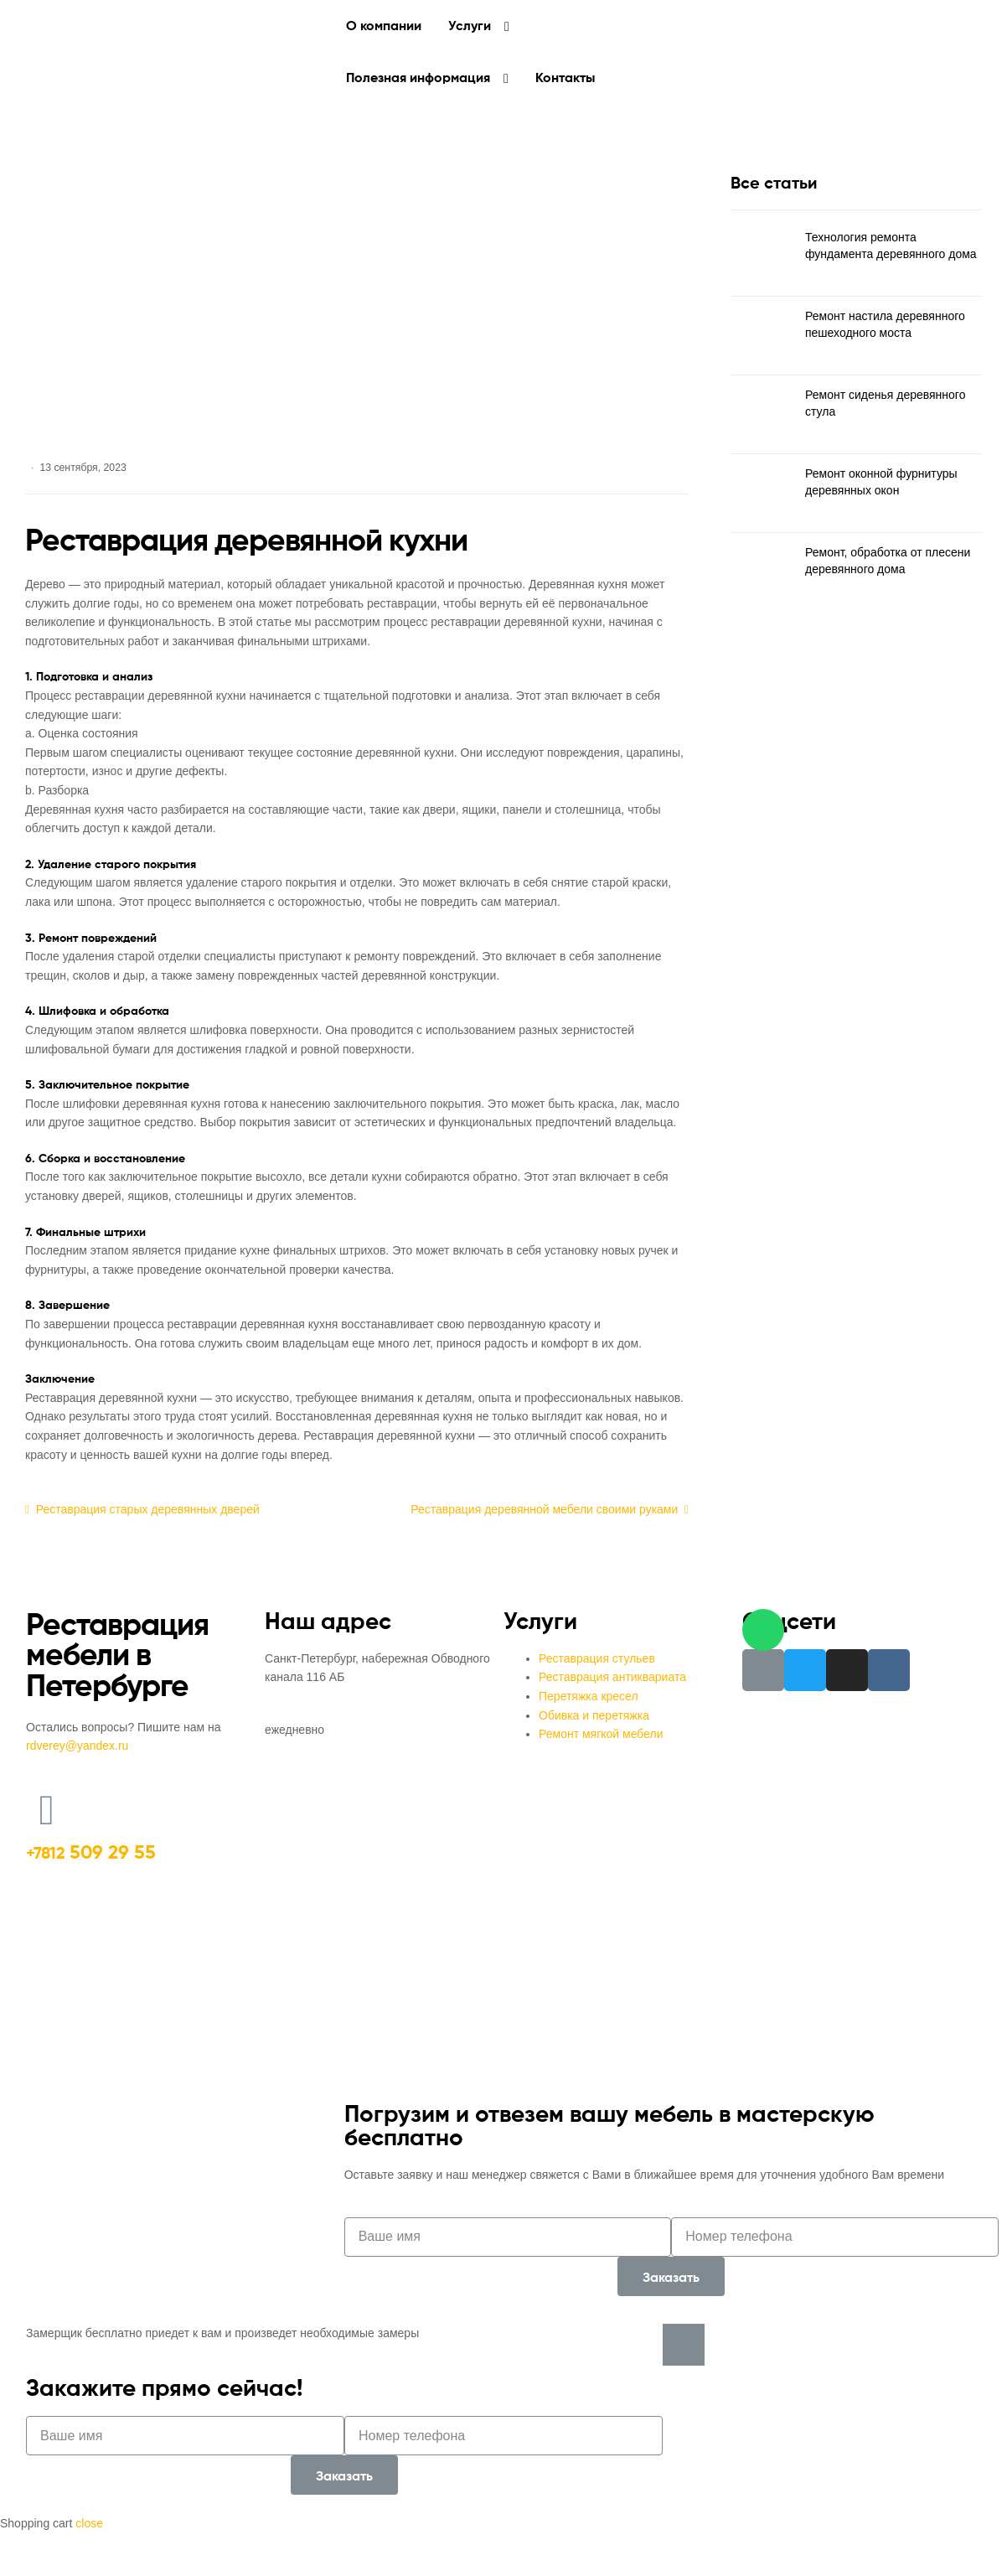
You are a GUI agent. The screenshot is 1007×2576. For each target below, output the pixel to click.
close (89, 2523)
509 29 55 (91, 1852)
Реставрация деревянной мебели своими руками (544, 1508)
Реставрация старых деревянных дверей (147, 1508)
